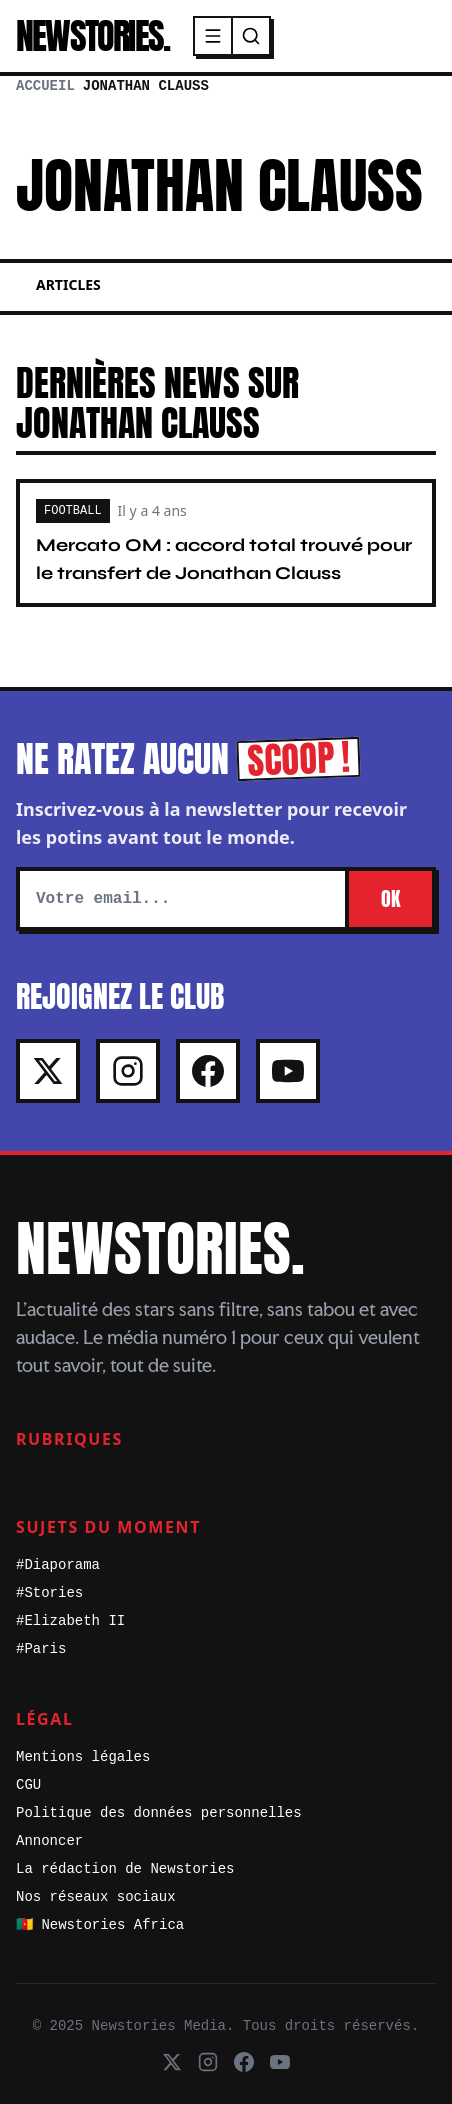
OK (390, 898)
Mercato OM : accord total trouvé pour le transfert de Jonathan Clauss (224, 559)
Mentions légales (83, 1757)
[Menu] (214, 36)
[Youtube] (288, 1071)
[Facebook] (208, 1071)
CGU (28, 1785)
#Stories (49, 1593)
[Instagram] (128, 1071)
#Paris (41, 1649)
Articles (68, 284)
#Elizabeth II (70, 1621)
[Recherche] (251, 36)
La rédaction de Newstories (125, 1869)
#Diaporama (58, 1565)
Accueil (45, 86)
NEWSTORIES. (92, 36)
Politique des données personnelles (159, 1813)
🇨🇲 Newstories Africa (100, 1925)
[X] (48, 1071)
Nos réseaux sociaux (96, 1897)
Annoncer (49, 1841)
